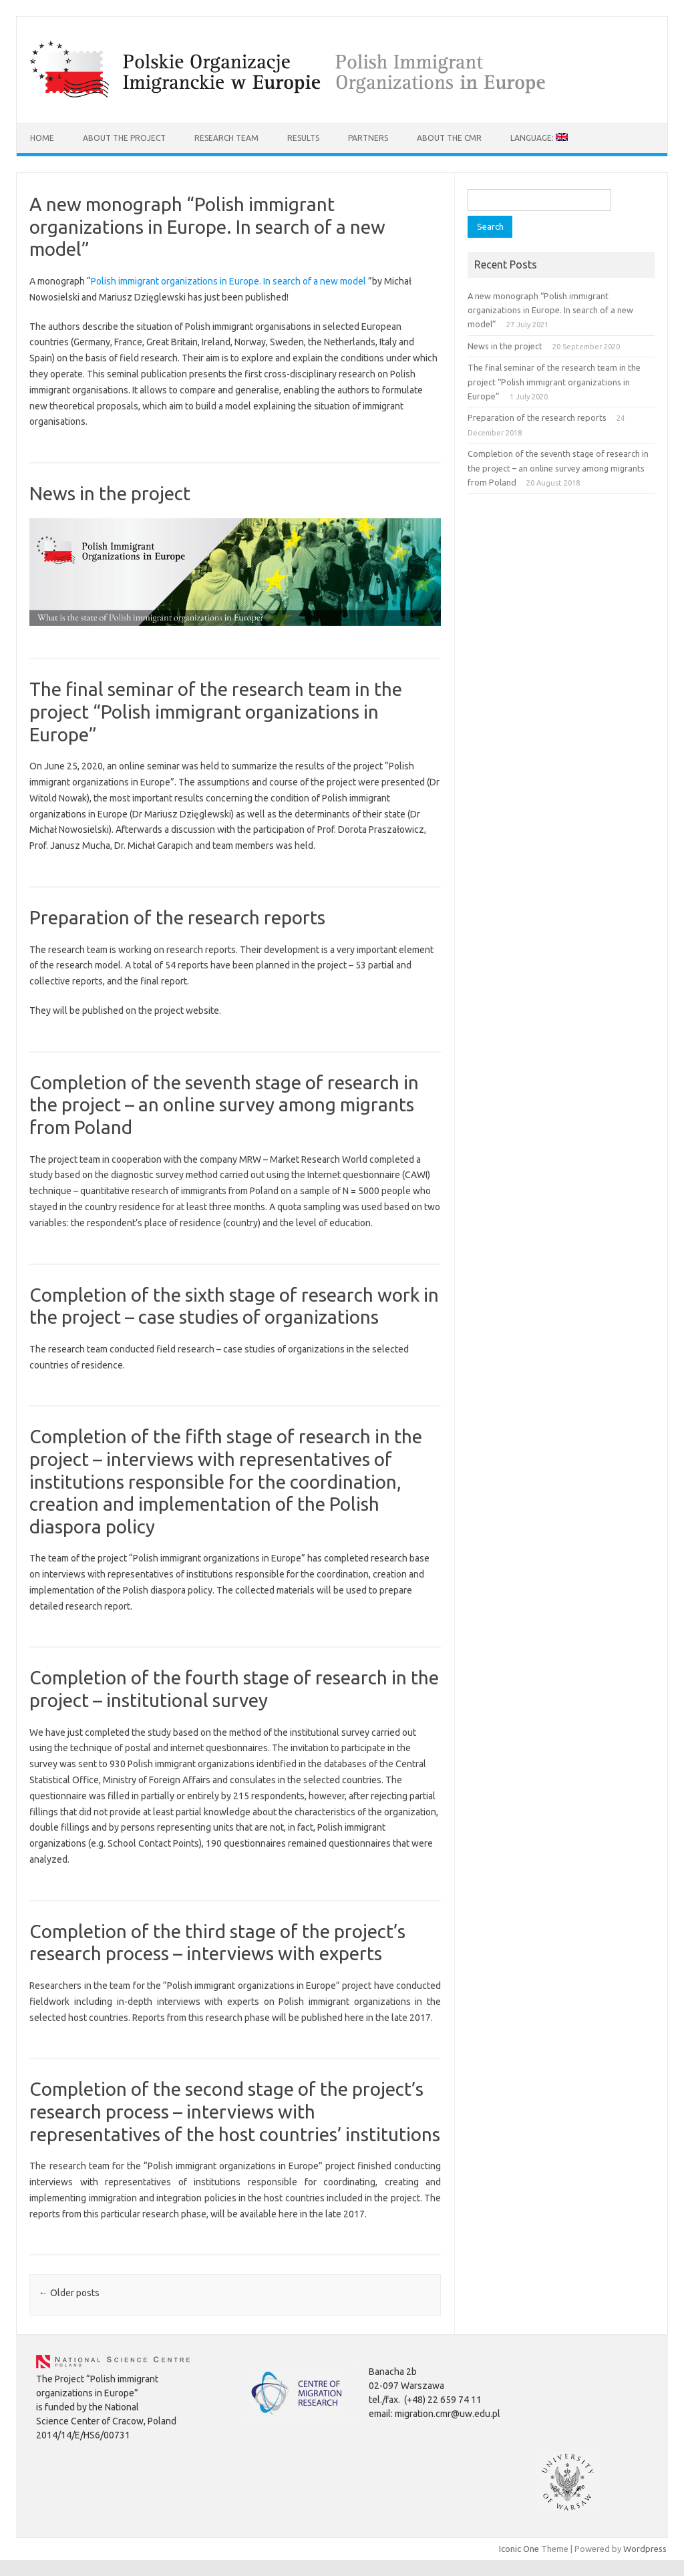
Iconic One (519, 2548)
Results (303, 138)
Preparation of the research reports (177, 917)
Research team (226, 138)
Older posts (69, 2292)
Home (42, 138)
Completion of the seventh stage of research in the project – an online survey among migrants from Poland (224, 1104)
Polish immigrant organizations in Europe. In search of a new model (228, 281)
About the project (124, 138)
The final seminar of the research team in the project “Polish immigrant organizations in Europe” (215, 711)
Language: (539, 137)
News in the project (109, 493)
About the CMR (449, 138)
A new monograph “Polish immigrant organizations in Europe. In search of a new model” (207, 226)
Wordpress (645, 2548)
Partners (368, 138)
